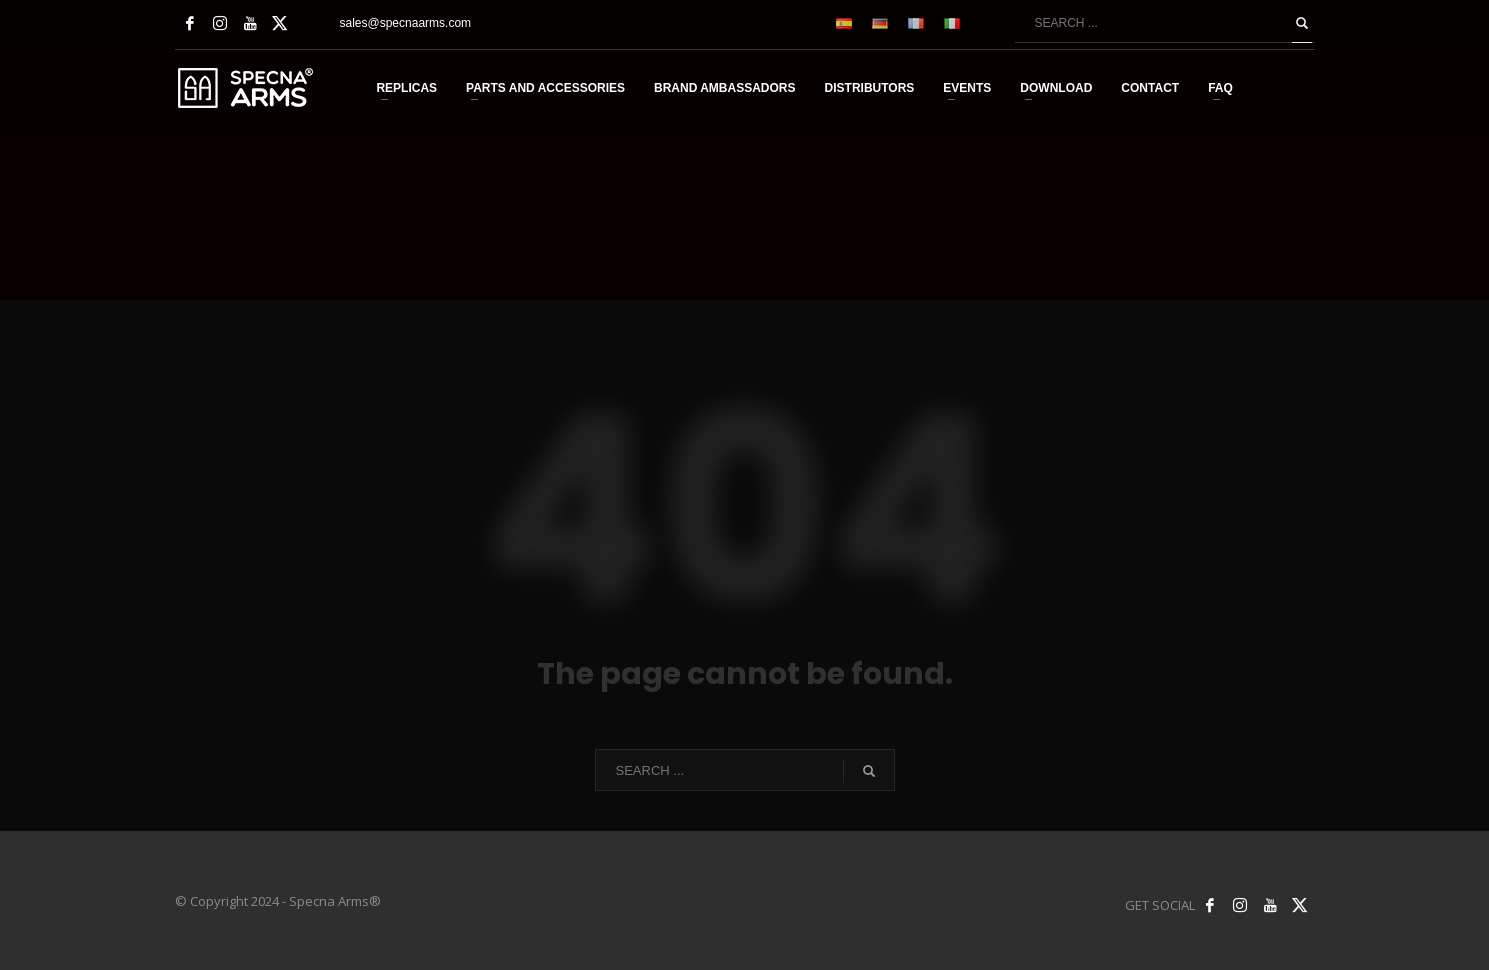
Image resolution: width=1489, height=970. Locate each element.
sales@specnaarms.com (406, 23)
